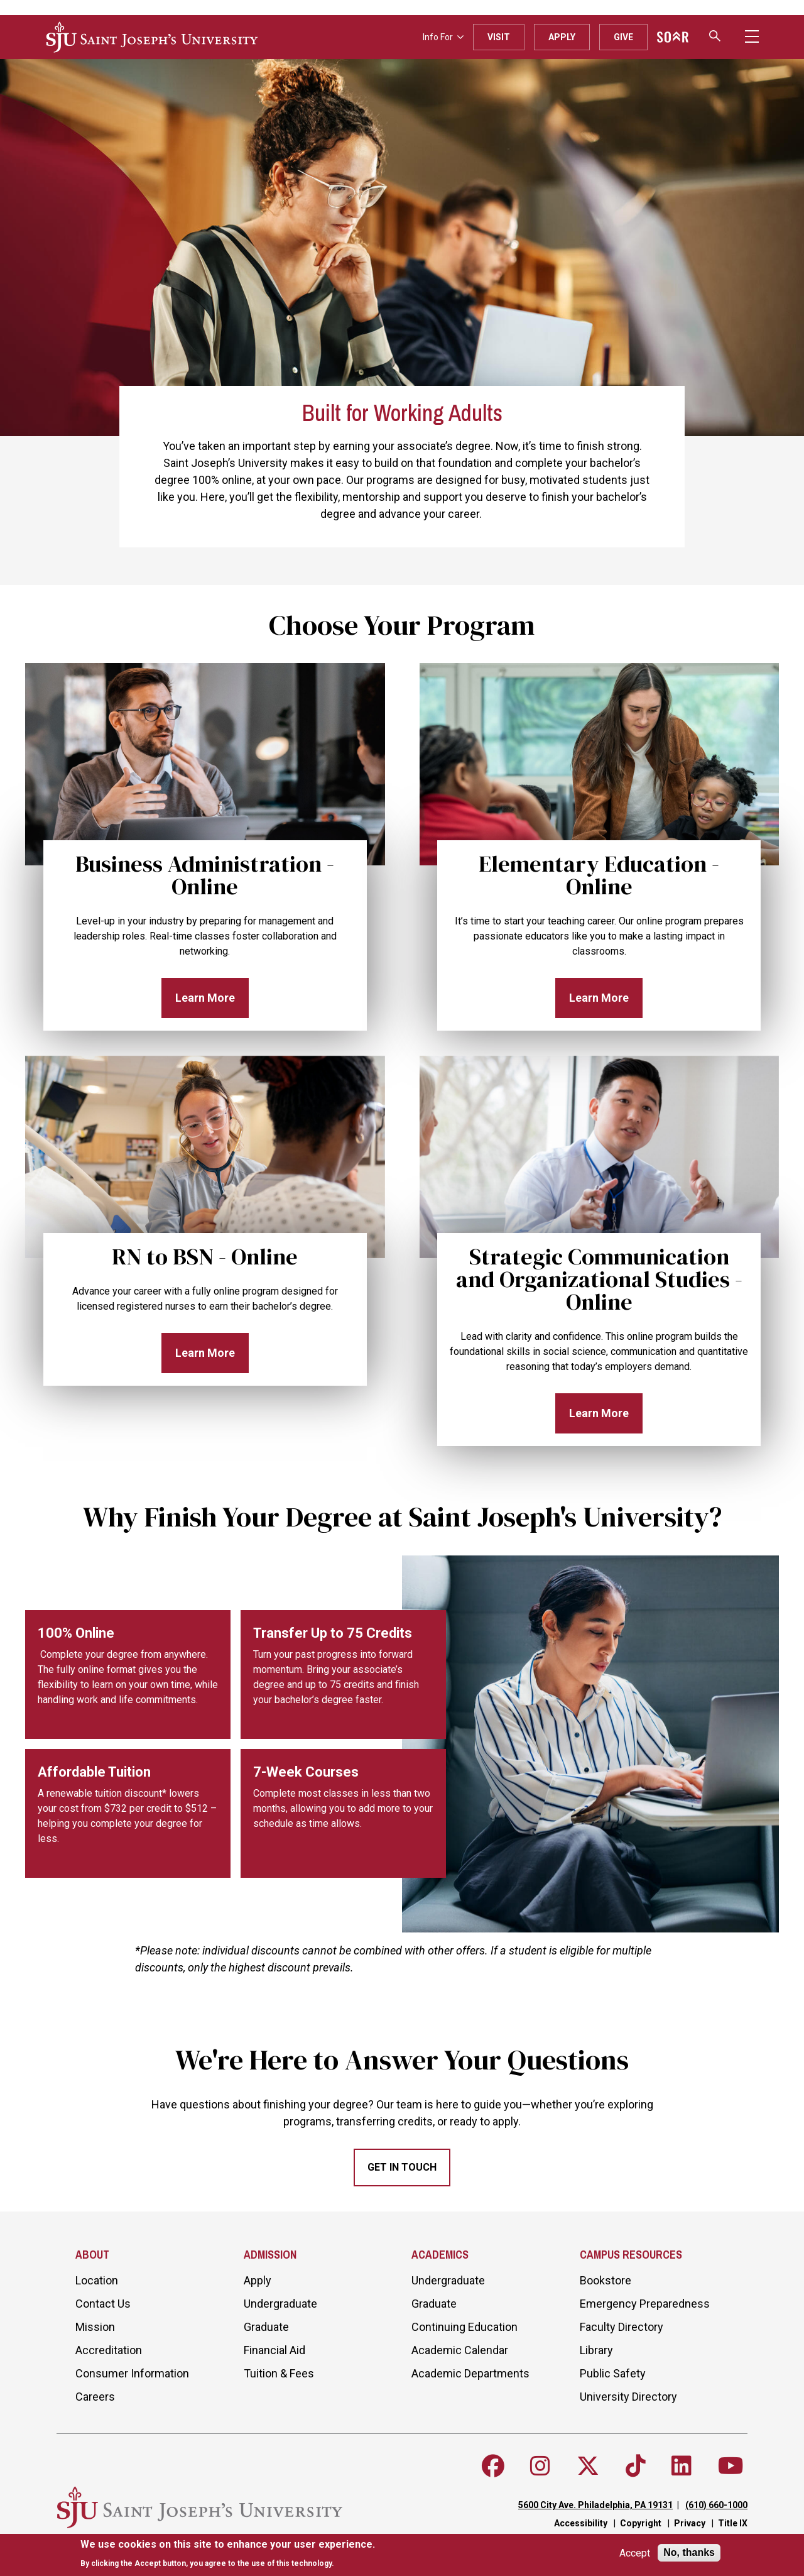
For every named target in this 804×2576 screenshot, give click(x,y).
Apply (561, 37)
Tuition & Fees (279, 2373)
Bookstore (605, 2280)
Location (96, 2280)
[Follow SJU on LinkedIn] (681, 2466)
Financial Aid (274, 2350)
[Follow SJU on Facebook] (493, 2466)
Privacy (689, 2523)
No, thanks (689, 2552)
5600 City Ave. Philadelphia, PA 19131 (595, 2505)
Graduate (266, 2326)
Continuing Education (464, 2326)
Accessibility (580, 2523)
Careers (95, 2396)
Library (596, 2350)
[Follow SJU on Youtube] (730, 2466)
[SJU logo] (152, 37)
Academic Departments (470, 2373)
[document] (227, 2553)
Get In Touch (402, 2167)
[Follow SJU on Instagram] (540, 2466)
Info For (443, 37)
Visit (498, 37)
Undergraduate (280, 2303)
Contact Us (103, 2303)
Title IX (732, 2523)
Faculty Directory (621, 2326)
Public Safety (613, 2373)
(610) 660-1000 (716, 2505)
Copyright (640, 2523)
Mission (95, 2326)
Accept (634, 2553)
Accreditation (108, 2350)
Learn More (205, 997)
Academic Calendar (459, 2350)
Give (623, 37)
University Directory (628, 2396)
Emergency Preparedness (645, 2303)
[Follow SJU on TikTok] (635, 2466)
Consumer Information (132, 2373)
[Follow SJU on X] (588, 2466)
